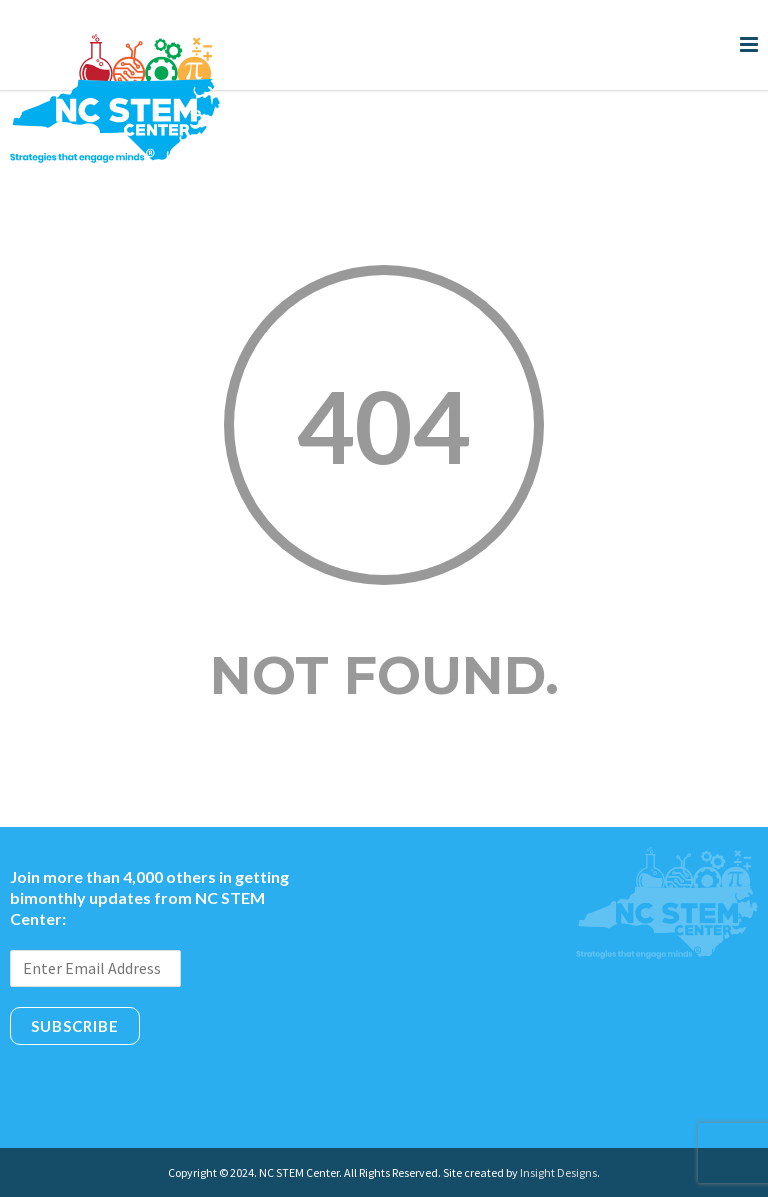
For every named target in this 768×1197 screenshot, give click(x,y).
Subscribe (75, 1026)
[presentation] (162, 1089)
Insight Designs (558, 1172)
